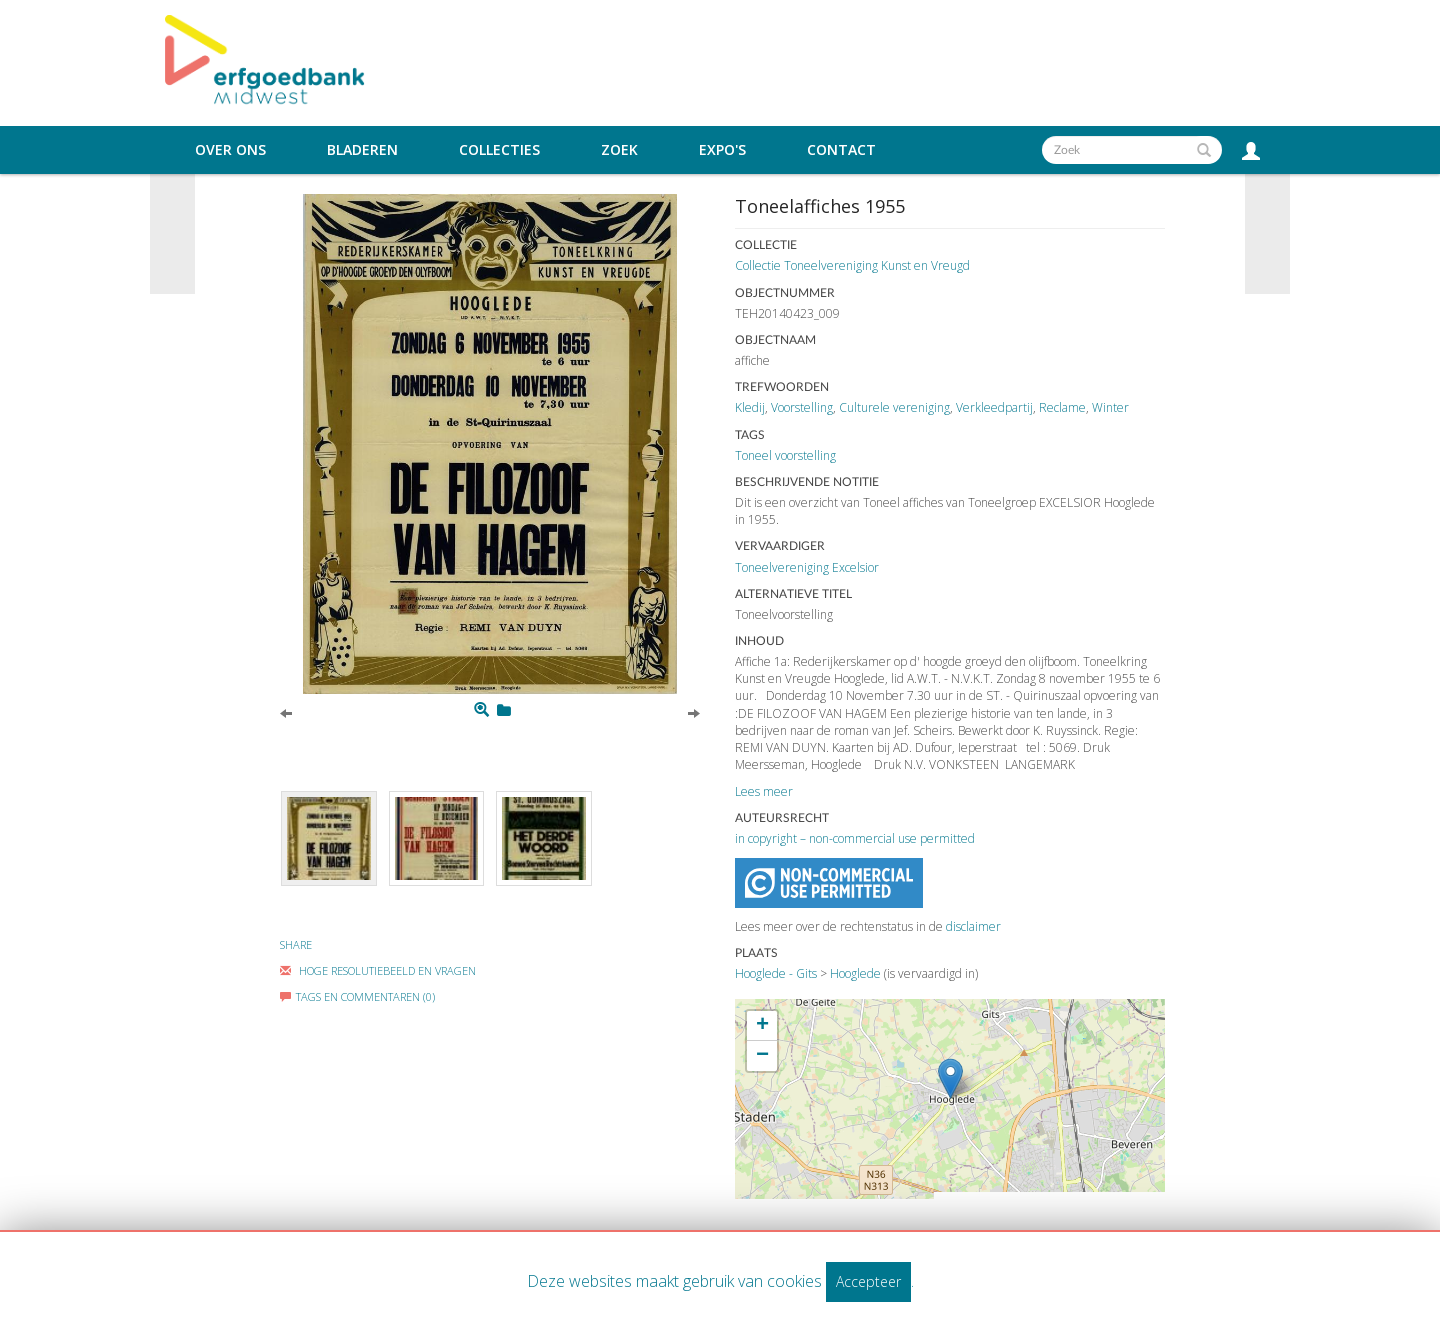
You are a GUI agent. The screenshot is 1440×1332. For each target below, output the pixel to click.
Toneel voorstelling (785, 455)
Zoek (619, 150)
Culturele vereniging (894, 407)
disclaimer (973, 926)
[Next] (694, 712)
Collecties (499, 150)
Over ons (230, 150)
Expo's (722, 150)
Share (296, 944)
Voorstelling (802, 407)
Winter (1110, 407)
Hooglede (855, 973)
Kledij (750, 407)
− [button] (762, 1056)
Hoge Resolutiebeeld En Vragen (378, 970)
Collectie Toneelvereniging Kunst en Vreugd (852, 265)
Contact (841, 150)
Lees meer (764, 791)
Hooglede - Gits (776, 973)
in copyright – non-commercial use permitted (855, 838)
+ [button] (762, 1026)
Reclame (1062, 407)
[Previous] (286, 712)
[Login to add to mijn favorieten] (504, 710)
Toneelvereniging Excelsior (807, 567)
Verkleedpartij (994, 407)
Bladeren (362, 150)
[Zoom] (481, 710)
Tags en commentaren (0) (357, 996)
